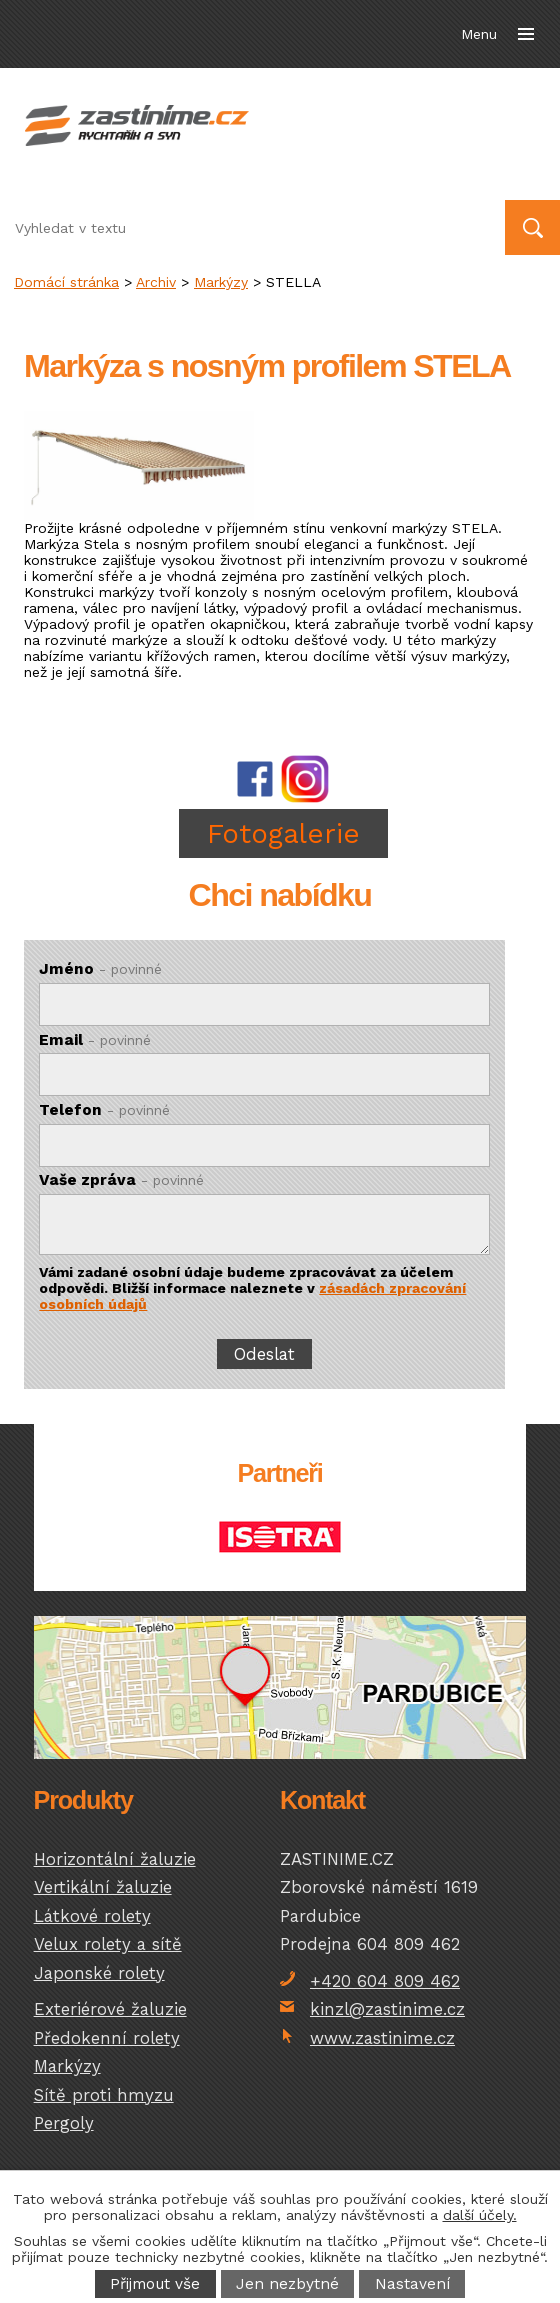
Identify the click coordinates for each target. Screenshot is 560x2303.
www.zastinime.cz (382, 2038)
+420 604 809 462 (385, 1981)
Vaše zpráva (121, 1180)
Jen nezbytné (287, 2284)
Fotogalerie (283, 833)
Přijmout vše (155, 2284)
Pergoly (64, 2123)
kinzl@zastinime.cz (387, 2009)
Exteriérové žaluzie (110, 2009)
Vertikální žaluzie (103, 1887)
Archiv (156, 282)
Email (95, 1040)
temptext (280, 1688)
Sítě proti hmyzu (104, 2095)
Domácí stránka (66, 282)
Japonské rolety (99, 1973)
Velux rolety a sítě (108, 1944)
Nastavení (412, 2284)
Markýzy (221, 282)
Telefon (104, 1110)
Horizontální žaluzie (115, 1859)
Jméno (100, 969)
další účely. (480, 2215)
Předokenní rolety (107, 2038)
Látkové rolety (92, 1916)
